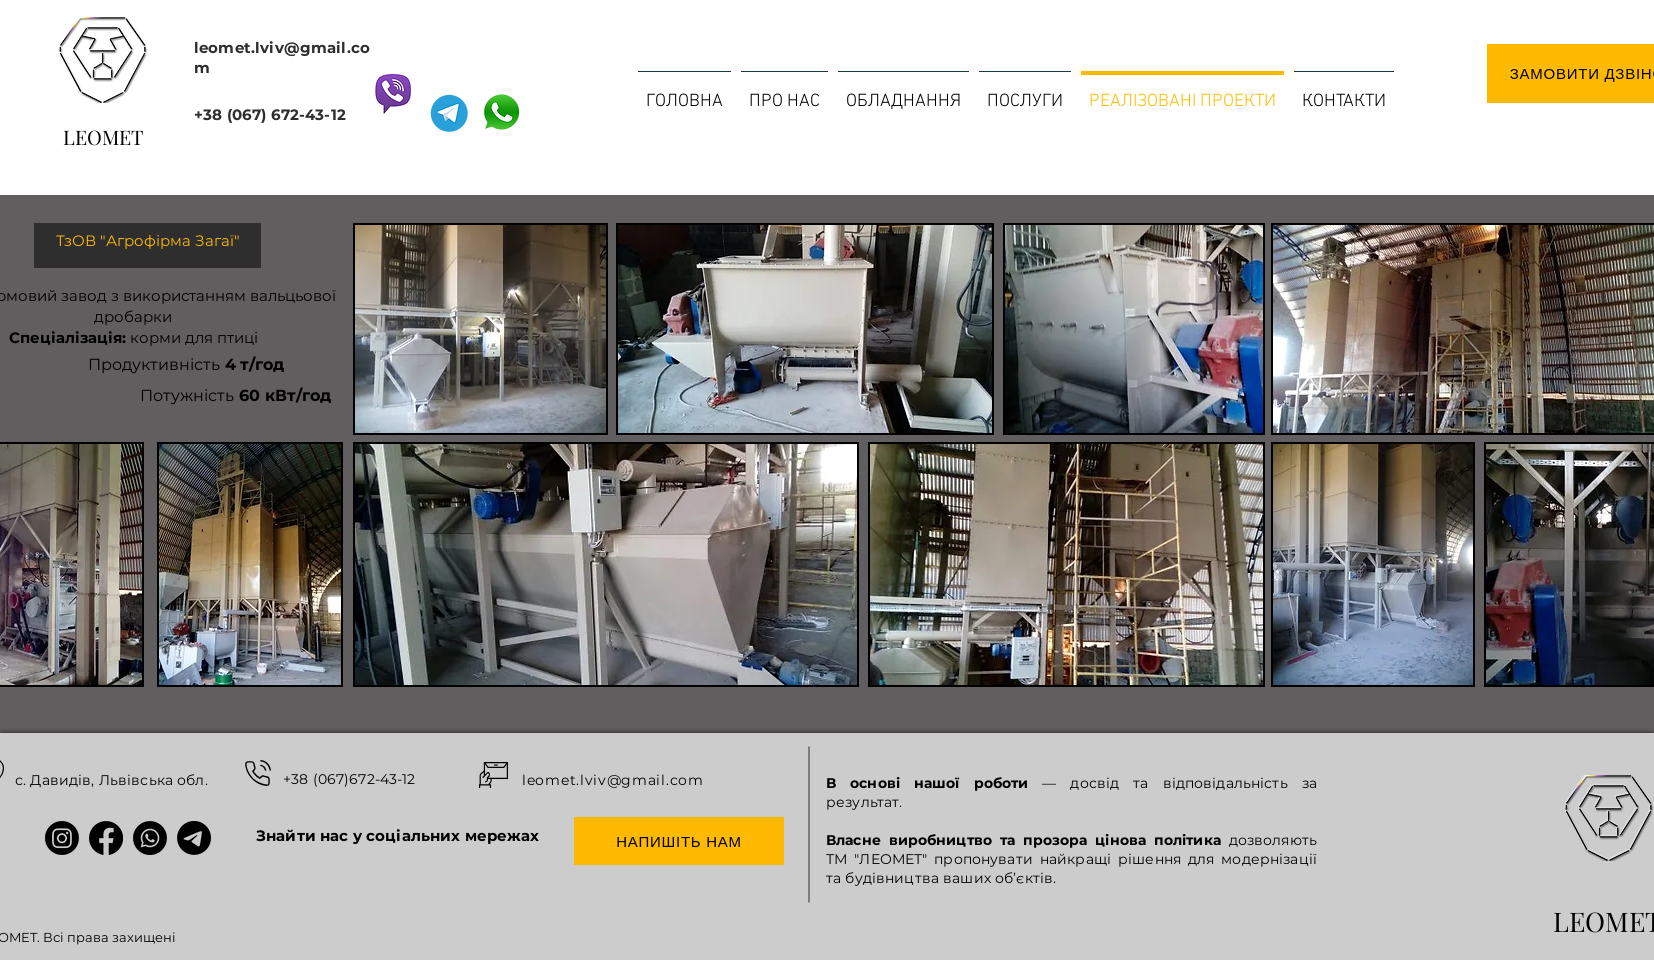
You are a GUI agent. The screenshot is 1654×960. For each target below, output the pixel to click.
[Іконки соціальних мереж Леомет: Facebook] (106, 838)
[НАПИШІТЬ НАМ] (679, 841)
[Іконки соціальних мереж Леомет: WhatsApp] (150, 838)
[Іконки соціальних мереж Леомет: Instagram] (62, 838)
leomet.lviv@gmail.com (613, 780)
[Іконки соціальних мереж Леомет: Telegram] (194, 838)
